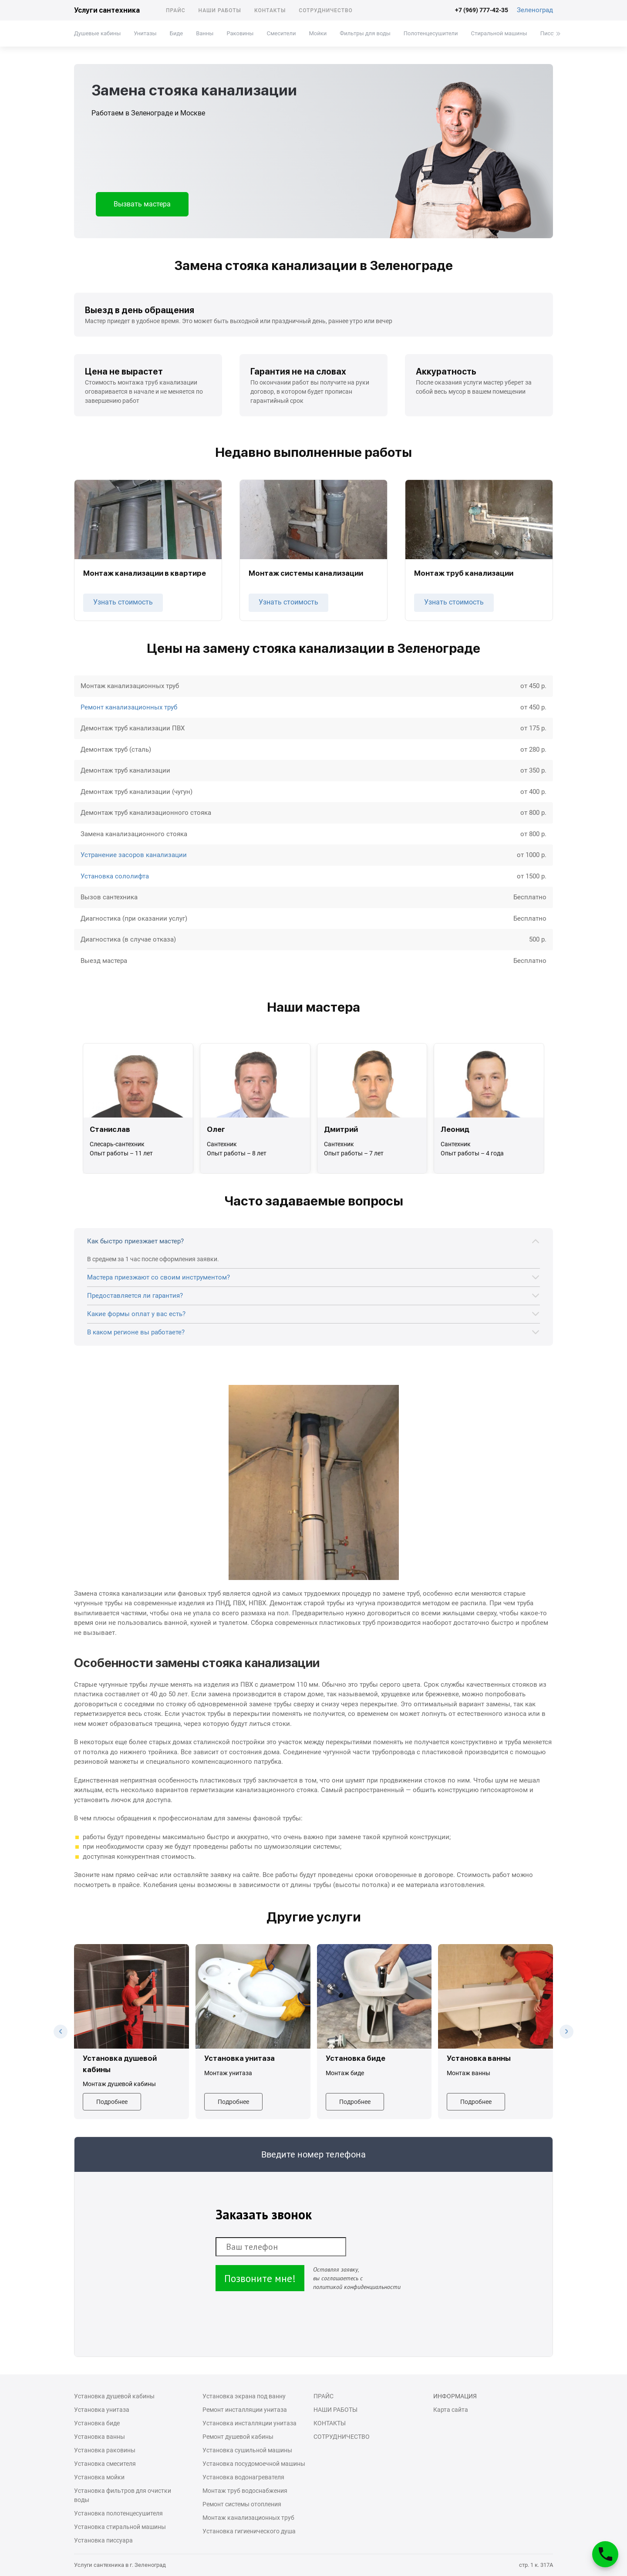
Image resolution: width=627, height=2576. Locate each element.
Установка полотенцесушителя (118, 2513)
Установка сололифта (115, 876)
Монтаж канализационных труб (248, 2517)
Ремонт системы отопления (241, 2504)
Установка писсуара (103, 2540)
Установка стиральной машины (120, 2526)
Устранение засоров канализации (134, 855)
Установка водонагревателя (243, 2477)
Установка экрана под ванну (244, 2396)
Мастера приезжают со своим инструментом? (158, 1277)
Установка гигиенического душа (249, 2531)
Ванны (204, 33)
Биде (176, 33)
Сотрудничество (326, 10)
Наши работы (220, 10)
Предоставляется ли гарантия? (135, 1296)
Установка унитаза (101, 2409)
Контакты (270, 10)
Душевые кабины (97, 33)
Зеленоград (535, 10)
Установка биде (97, 2423)
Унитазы (145, 33)
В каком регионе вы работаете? (136, 1332)
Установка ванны (99, 2436)
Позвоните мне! (260, 2278)
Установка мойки (99, 2477)
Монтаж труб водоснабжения (244, 2490)
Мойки (318, 33)
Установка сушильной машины (247, 2450)
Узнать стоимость (123, 602)
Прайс (175, 10)
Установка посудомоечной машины (253, 2463)
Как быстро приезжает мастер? (135, 1241)
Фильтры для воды (365, 33)
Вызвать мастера (142, 204)
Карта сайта (450, 2409)
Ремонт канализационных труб (129, 707)
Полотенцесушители (431, 33)
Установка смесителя (105, 2463)
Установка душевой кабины (114, 2396)
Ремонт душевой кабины (237, 2436)
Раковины (239, 33)
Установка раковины (104, 2450)
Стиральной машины (499, 33)
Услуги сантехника (107, 10)
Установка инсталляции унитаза (249, 2423)
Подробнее (112, 2101)
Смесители (281, 33)
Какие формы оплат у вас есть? (136, 1314)
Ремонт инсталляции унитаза (244, 2409)
